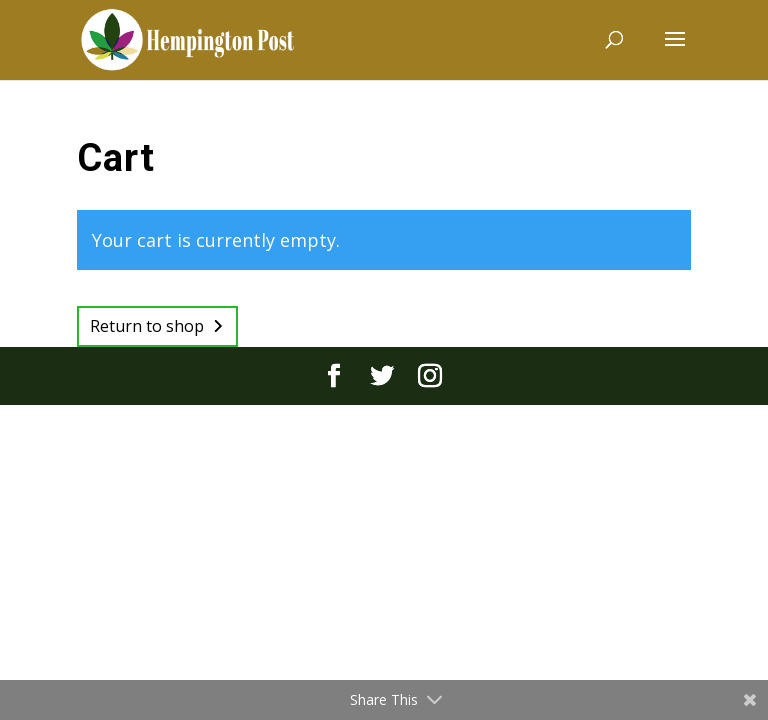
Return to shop (147, 326)
